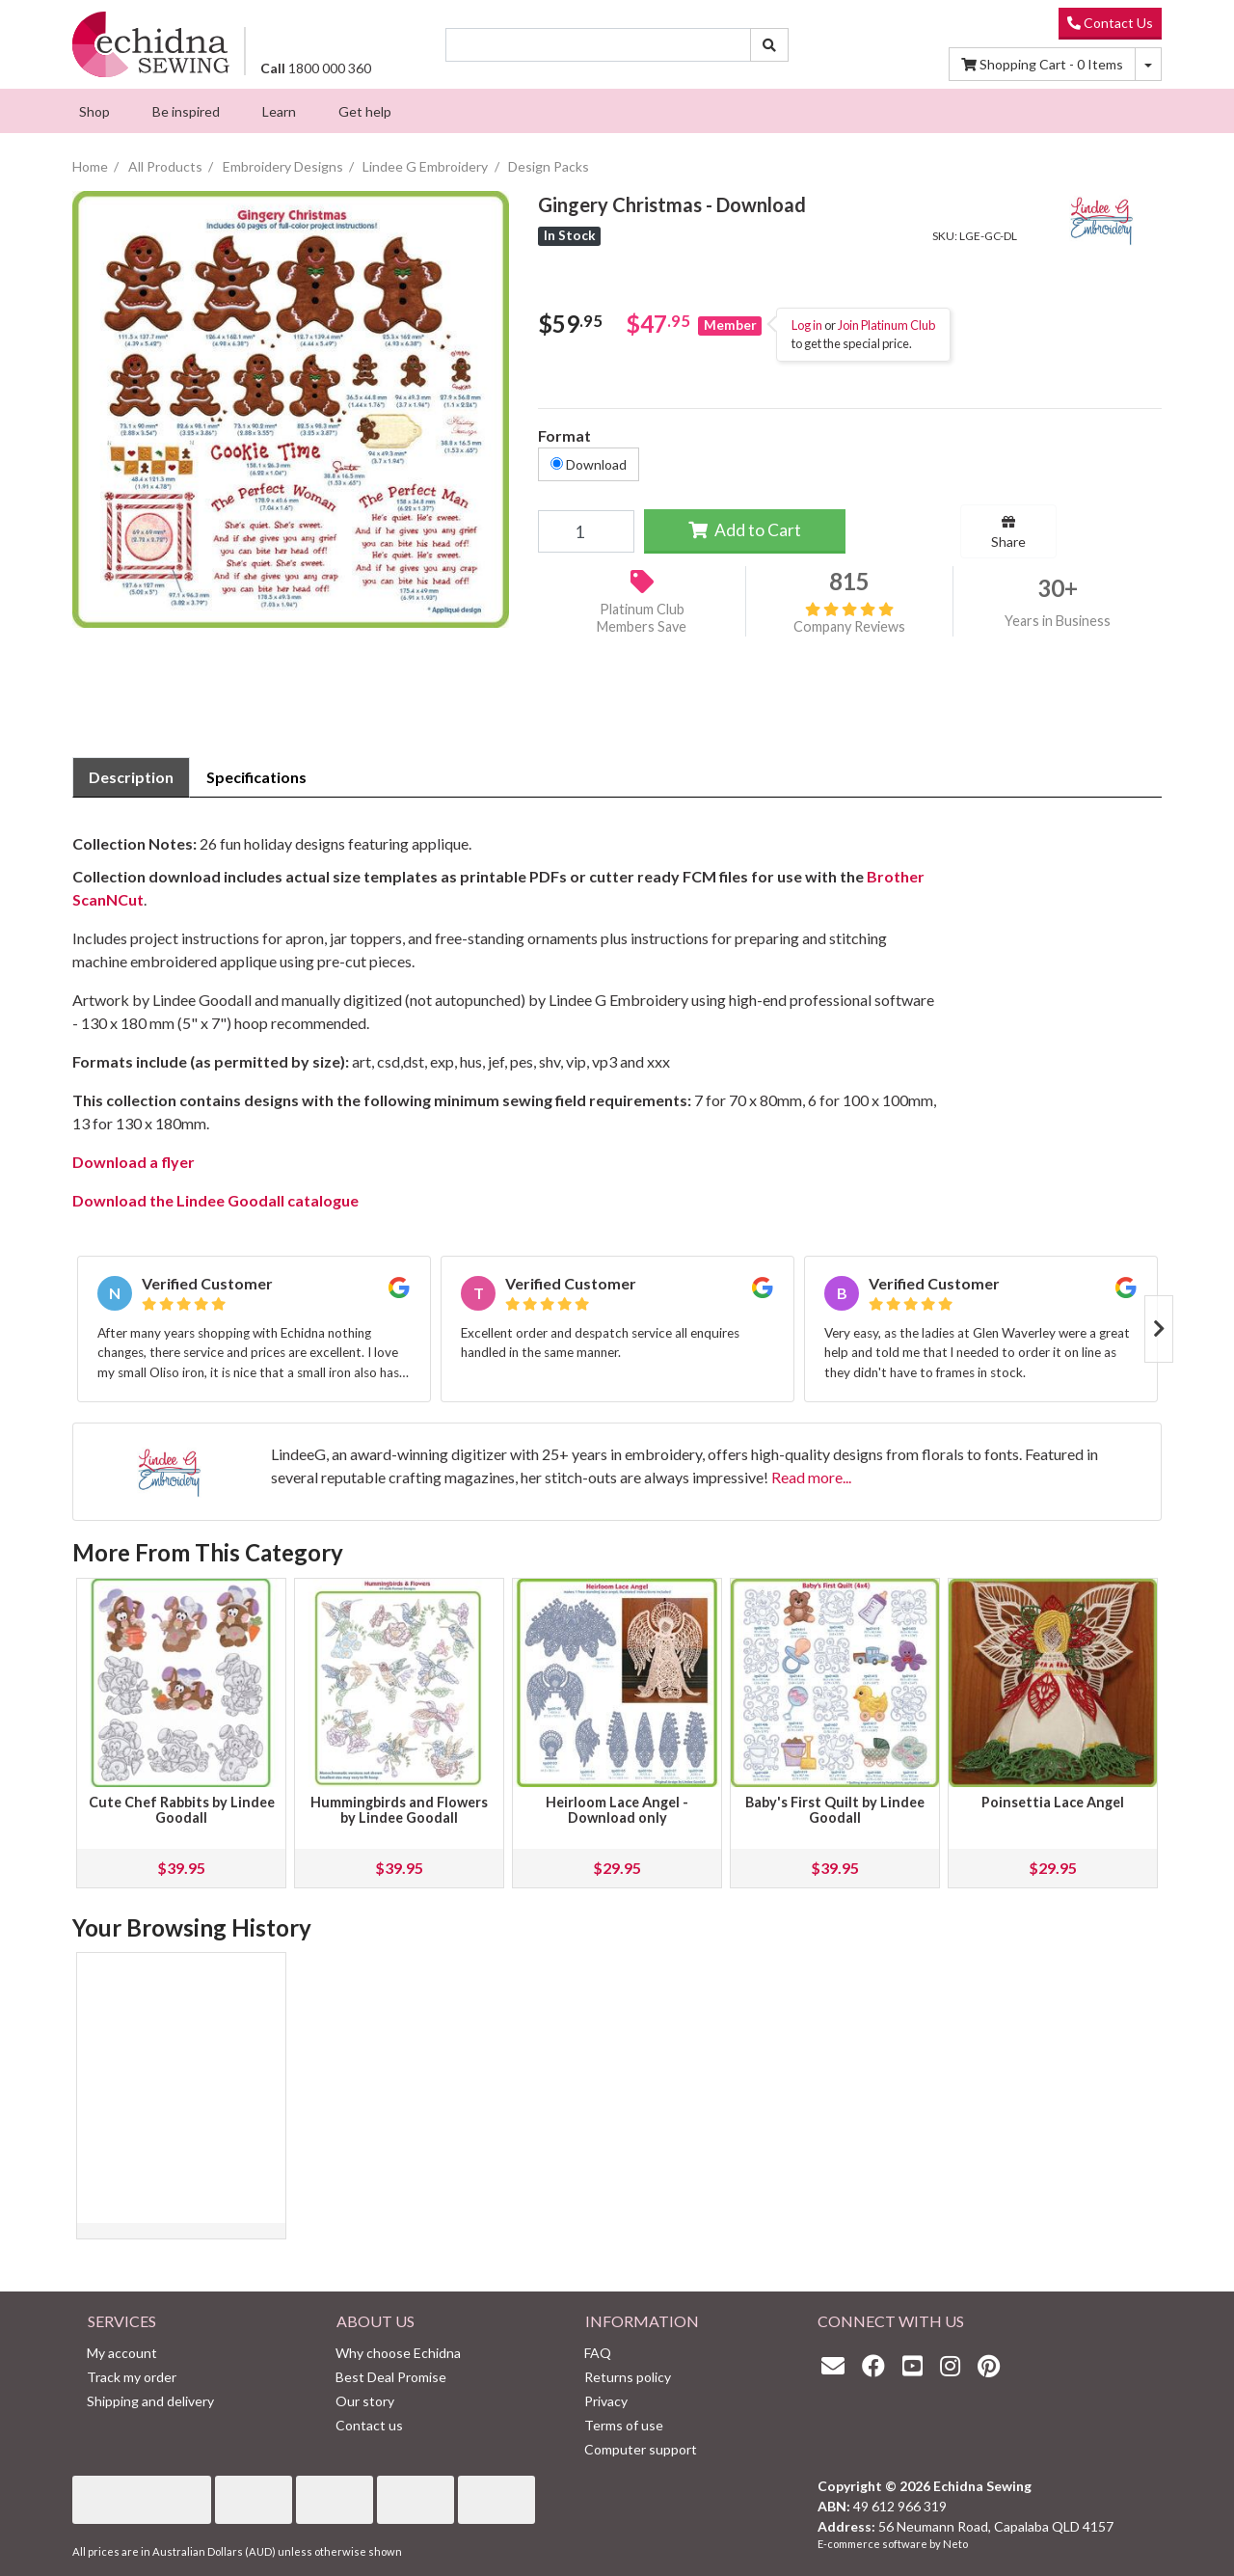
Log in (806, 325)
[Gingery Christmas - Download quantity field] (585, 531)
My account (122, 2353)
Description (131, 777)
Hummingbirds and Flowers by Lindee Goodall (399, 1810)
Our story (364, 2401)
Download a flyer (133, 1161)
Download (588, 464)
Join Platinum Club (886, 325)
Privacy (606, 2401)
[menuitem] (94, 111)
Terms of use (623, 2425)
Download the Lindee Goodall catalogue (217, 1200)
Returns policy (627, 2377)
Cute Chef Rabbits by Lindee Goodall (182, 1810)
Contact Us (1110, 22)
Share (1008, 532)
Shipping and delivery (150, 2401)
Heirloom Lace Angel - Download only (617, 1810)
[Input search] (598, 45)
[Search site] (769, 45)
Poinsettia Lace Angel (1052, 1802)
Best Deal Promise (390, 2377)
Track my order (131, 2377)
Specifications (256, 777)
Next (1158, 1329)
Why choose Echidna (398, 2353)
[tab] (131, 777)
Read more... (811, 1477)
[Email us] (837, 2365)
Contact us (369, 2425)
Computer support (640, 2449)
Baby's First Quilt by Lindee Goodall (835, 1810)
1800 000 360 (315, 68)
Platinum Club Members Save (641, 618)
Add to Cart (744, 530)
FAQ (597, 2353)
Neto (955, 2543)
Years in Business (1058, 620)
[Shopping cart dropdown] (1148, 64)
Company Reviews (849, 618)
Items (1042, 64)
